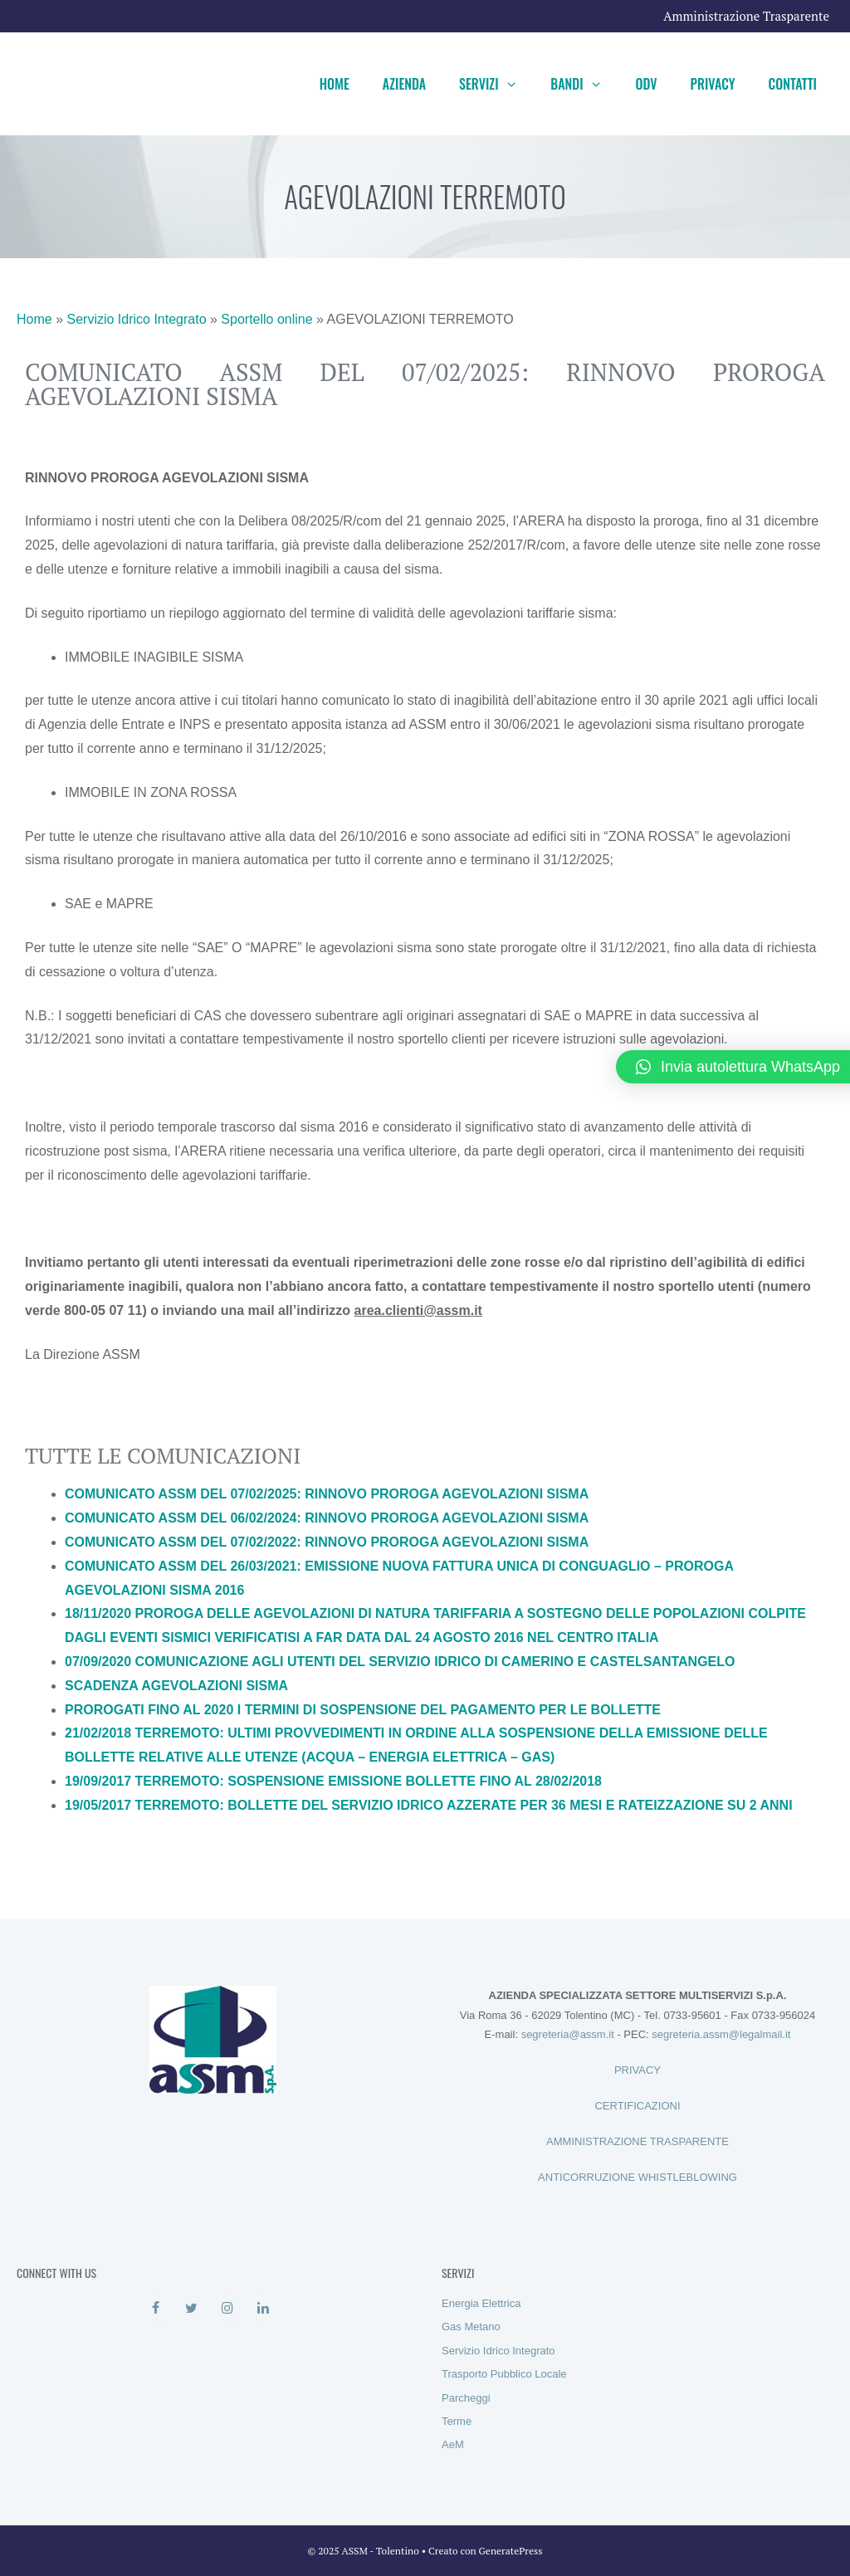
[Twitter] (191, 2309)
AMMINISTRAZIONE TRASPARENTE (637, 2141)
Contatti (793, 84)
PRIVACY (637, 2070)
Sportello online (266, 319)
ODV (646, 84)
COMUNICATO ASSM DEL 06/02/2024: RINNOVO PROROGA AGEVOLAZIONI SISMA (327, 1518)
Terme (456, 2421)
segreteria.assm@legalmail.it (721, 2034)
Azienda (404, 84)
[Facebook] (155, 2309)
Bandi (584, 84)
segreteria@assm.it (567, 2034)
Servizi (496, 84)
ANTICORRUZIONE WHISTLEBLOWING (637, 2177)
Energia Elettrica (481, 2303)
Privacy (713, 84)
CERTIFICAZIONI (637, 2105)
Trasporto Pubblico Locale (504, 2374)
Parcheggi (466, 2398)
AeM (453, 2444)
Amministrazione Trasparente (746, 15)
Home (334, 84)
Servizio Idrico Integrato (136, 319)
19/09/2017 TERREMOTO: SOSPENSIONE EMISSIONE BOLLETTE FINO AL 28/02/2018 (333, 1781)
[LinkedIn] (262, 2309)
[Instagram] (227, 2309)
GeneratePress (511, 2550)
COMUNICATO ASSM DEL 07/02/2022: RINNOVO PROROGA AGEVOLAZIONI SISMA (327, 1542)
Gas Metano (471, 2326)
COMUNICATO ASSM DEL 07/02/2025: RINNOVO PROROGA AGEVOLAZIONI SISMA (327, 1494)
